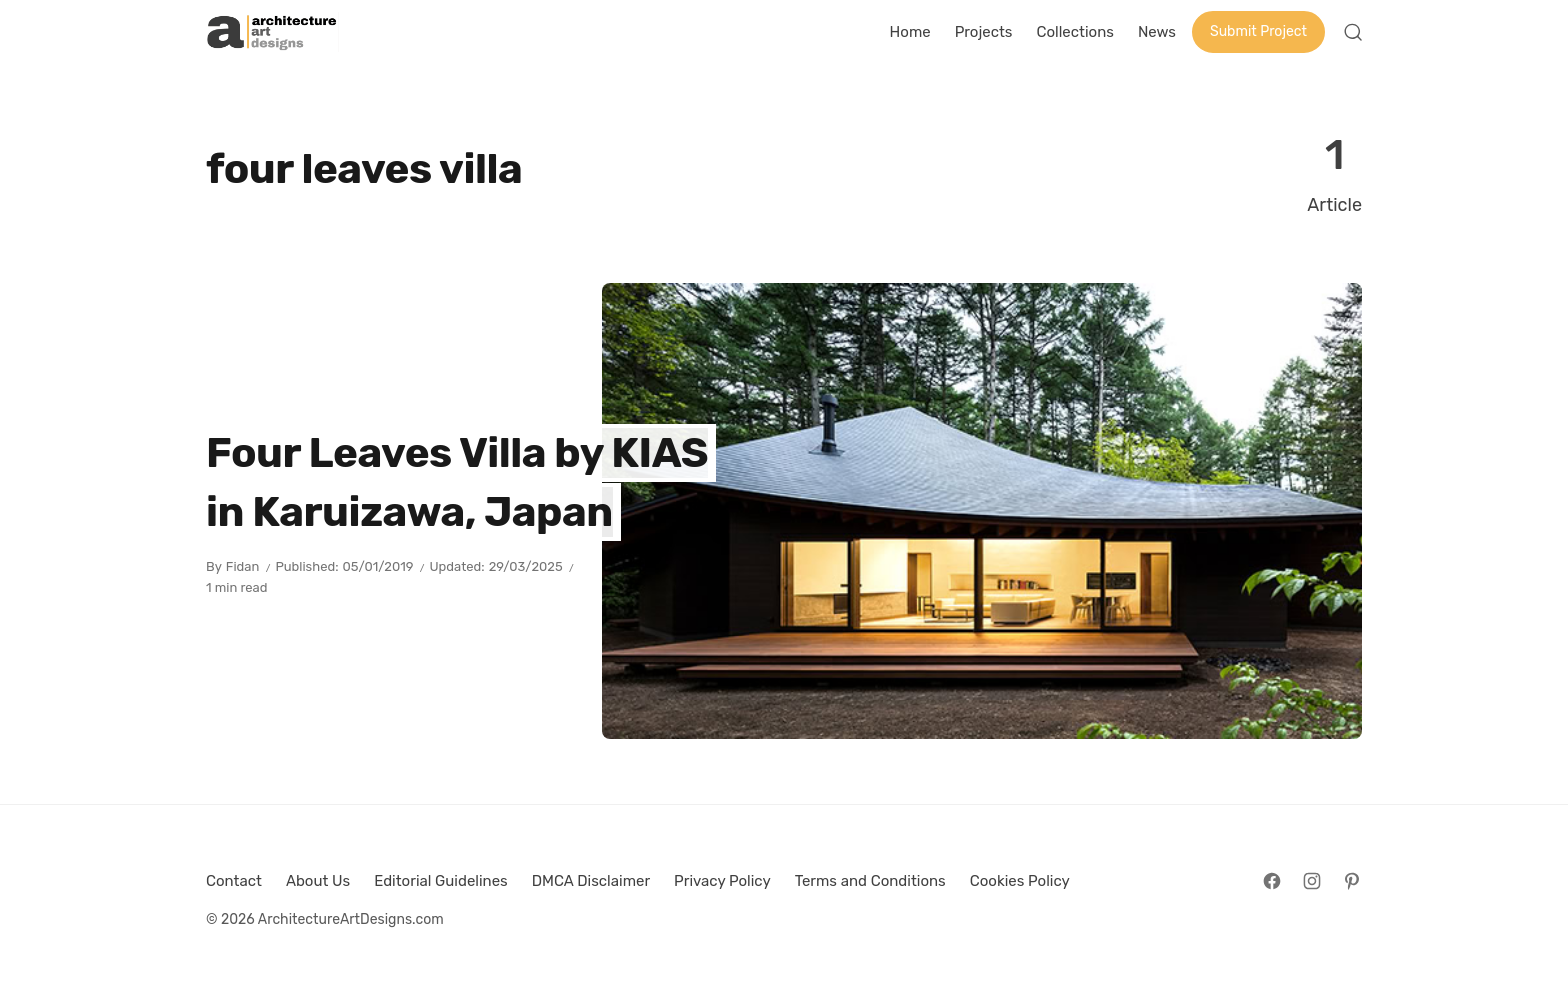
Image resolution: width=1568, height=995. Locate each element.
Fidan (243, 566)
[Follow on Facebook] (1272, 881)
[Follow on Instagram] (1312, 881)
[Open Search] (1353, 32)
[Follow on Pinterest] (1352, 881)
